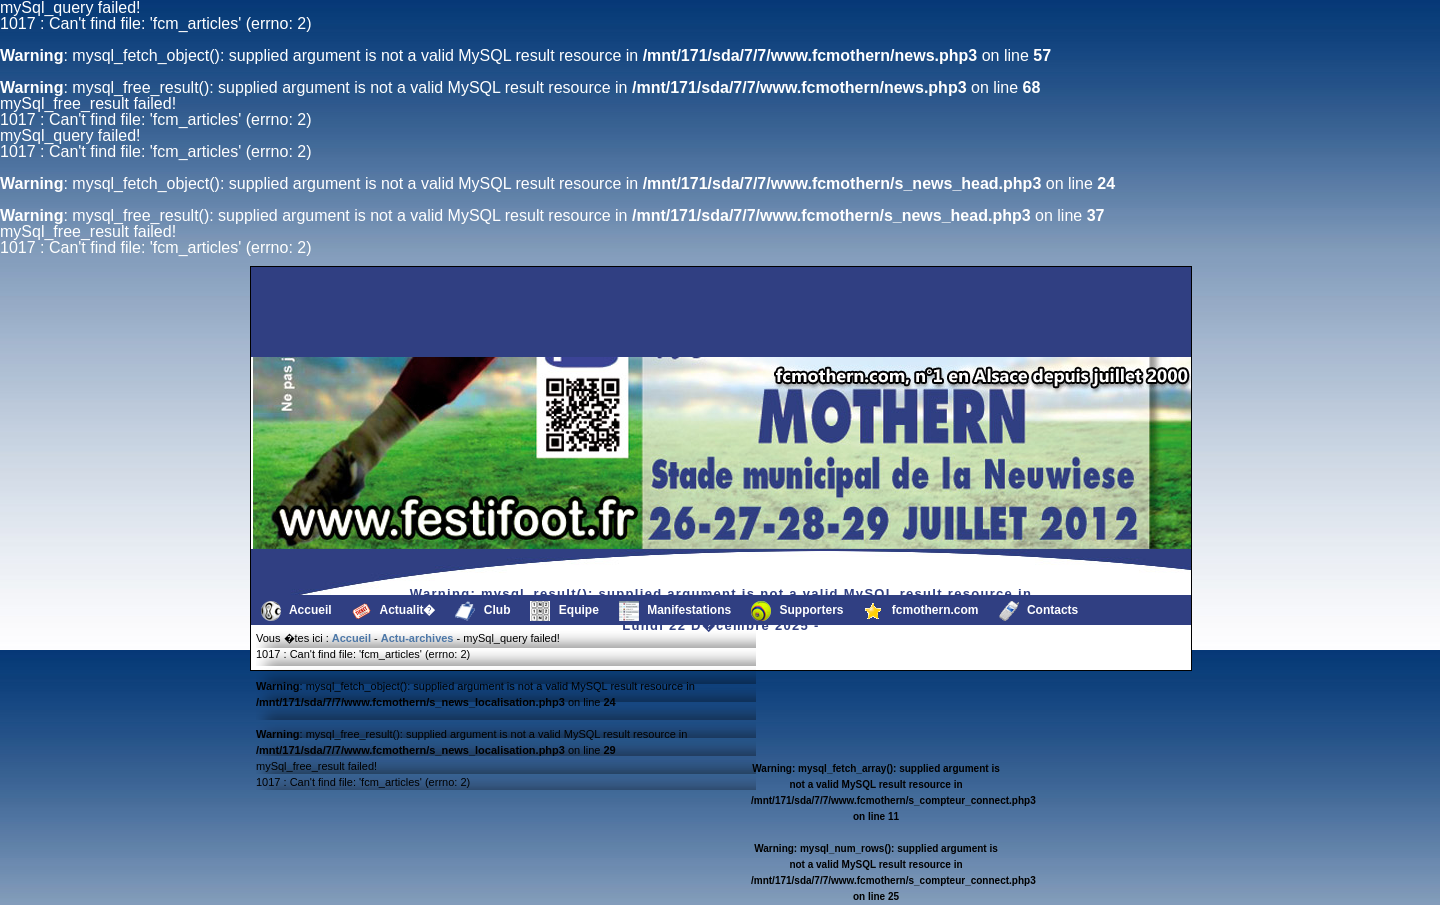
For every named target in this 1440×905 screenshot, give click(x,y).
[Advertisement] (355, 312)
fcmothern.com (921, 611)
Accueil (296, 611)
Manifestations (675, 611)
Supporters (797, 611)
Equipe (564, 611)
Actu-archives (417, 638)
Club (482, 611)
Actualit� (394, 611)
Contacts (1039, 611)
